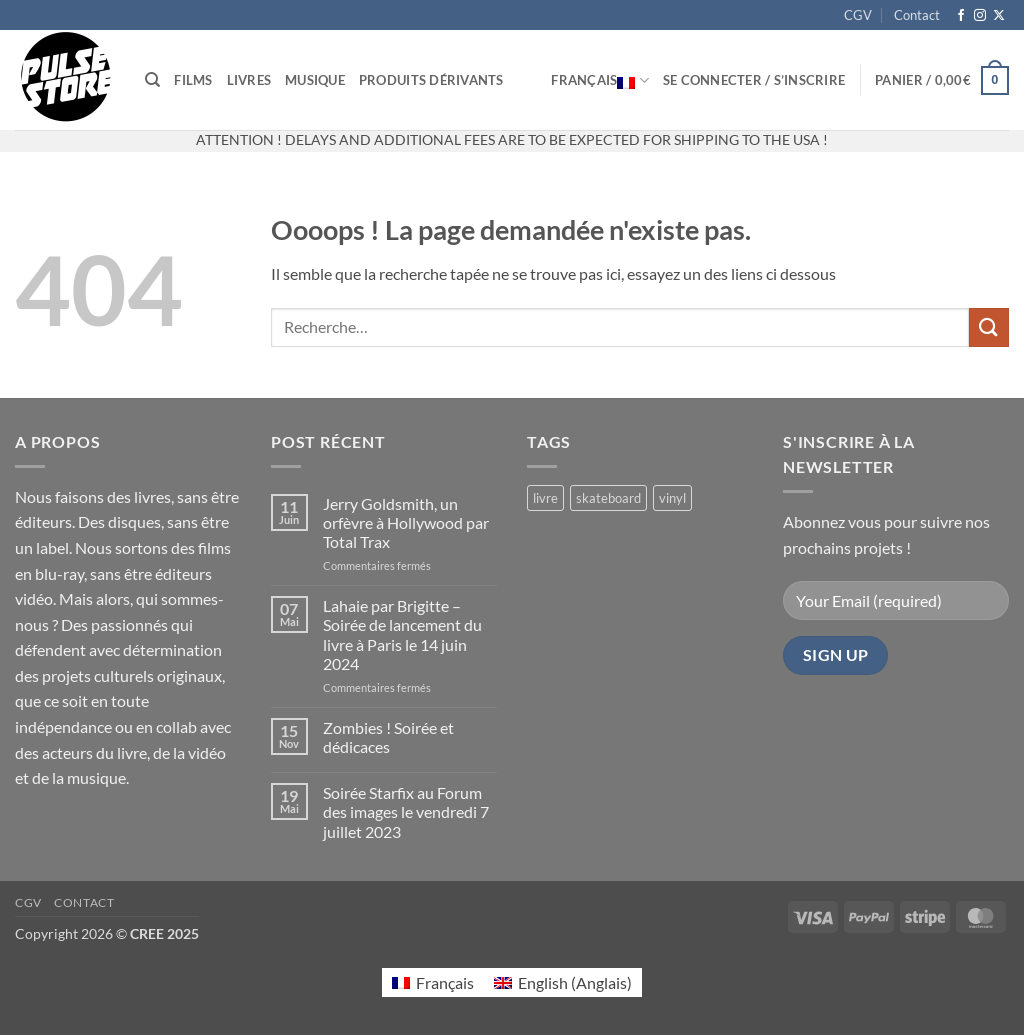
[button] (754, 80)
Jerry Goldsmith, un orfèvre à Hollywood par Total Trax (406, 522)
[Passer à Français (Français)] (433, 982)
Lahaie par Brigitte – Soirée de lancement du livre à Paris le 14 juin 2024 (402, 634)
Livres (249, 80)
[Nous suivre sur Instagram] (980, 16)
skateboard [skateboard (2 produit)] (608, 498)
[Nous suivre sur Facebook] (961, 16)
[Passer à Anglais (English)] (563, 982)
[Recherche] (152, 80)
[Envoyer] (989, 327)
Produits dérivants (431, 80)
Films (193, 80)
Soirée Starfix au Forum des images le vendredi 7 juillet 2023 (406, 811)
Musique (315, 80)
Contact (917, 15)
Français (600, 80)
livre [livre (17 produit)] (545, 498)
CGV (858, 15)
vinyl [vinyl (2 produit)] (672, 498)
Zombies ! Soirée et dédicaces (388, 737)
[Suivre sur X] (999, 16)
